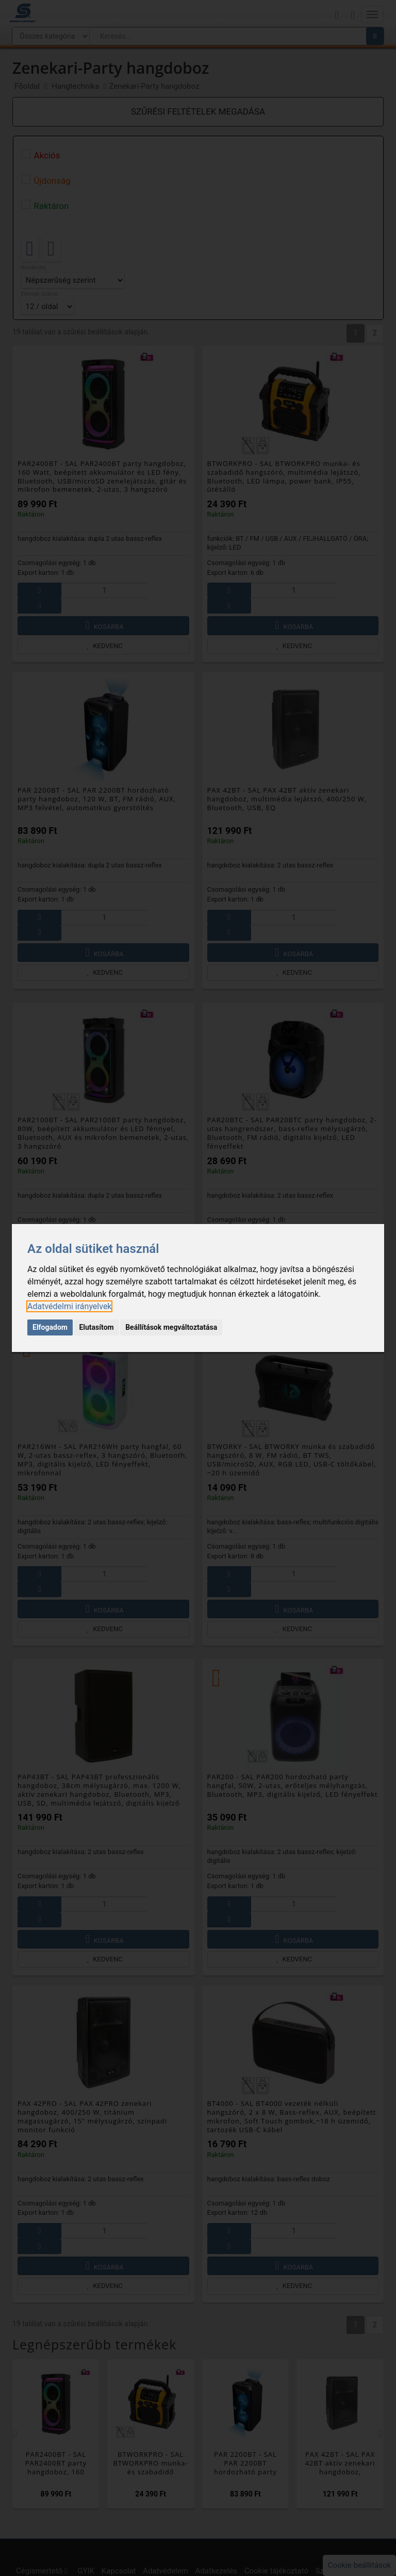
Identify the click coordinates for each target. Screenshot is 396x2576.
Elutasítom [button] (96, 1327)
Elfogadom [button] (50, 1327)
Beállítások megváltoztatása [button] (171, 1327)
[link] (69, 1306)
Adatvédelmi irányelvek (69, 1306)
